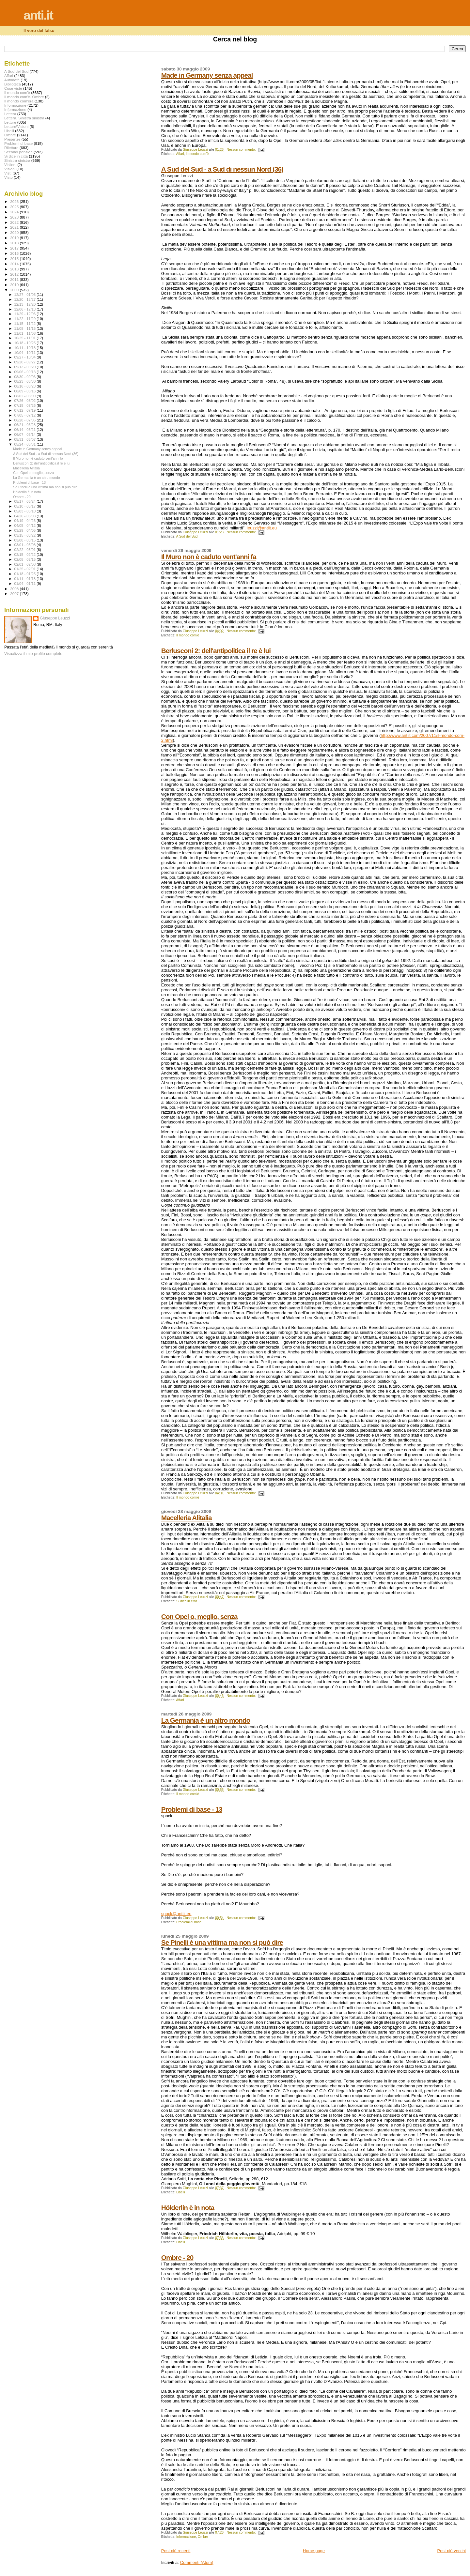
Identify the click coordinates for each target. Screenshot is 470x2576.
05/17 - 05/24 (25, 501)
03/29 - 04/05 (25, 530)
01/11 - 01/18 (25, 579)
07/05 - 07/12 (25, 415)
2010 (15, 284)
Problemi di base (188, 1922)
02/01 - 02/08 (25, 564)
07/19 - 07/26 (25, 405)
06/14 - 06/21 (25, 430)
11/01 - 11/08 (25, 333)
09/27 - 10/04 (25, 357)
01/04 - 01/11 (25, 584)
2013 (15, 269)
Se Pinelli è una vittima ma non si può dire (222, 1942)
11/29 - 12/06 (25, 314)
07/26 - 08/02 (25, 401)
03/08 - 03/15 (25, 540)
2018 (15, 243)
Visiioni (10, 164)
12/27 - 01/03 (25, 295)
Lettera (10, 114)
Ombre (203, 2536)
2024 (15, 212)
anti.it (38, 15)
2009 (15, 290)
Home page (314, 2550)
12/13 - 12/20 (25, 304)
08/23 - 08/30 (25, 381)
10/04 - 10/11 (25, 353)
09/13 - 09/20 (25, 367)
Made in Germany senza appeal (207, 75)
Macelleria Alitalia (186, 1517)
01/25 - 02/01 (25, 569)
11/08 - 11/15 (25, 328)
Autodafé (12, 80)
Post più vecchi (451, 2550)
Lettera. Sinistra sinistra (24, 118)
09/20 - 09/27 (25, 362)
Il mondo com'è (197, 154)
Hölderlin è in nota (187, 2207)
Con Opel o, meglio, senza (199, 1616)
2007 (15, 593)
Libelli (180, 2192)
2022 (15, 222)
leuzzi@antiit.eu (262, 528)
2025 (15, 207)
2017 (15, 248)
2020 (15, 232)
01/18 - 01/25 (25, 574)
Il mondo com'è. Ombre (24, 97)
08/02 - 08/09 (25, 396)
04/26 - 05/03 (25, 516)
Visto (8, 177)
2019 (15, 238)
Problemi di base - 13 (191, 1809)
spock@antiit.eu (176, 1913)
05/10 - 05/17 (25, 506)
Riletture (11, 147)
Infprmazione (15, 109)
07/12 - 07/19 (25, 410)
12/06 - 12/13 (25, 309)
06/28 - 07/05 (25, 420)
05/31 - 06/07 (25, 439)
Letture (10, 122)
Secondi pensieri (18, 152)
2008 (15, 589)
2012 (15, 274)
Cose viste (13, 88)
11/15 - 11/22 (25, 324)
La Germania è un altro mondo (205, 1720)
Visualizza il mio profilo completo (33, 653)
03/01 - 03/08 (25, 545)
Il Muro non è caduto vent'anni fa (208, 556)
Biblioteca (12, 84)
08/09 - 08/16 (25, 391)
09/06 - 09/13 (25, 372)
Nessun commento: (242, 149)
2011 (15, 279)
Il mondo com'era (19, 101)
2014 (15, 264)
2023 (15, 217)
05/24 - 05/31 (25, 444)
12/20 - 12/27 (25, 299)
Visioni (9, 169)
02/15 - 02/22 (25, 554)
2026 (15, 201)
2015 (15, 258)
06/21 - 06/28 (25, 425)
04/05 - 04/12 (25, 525)
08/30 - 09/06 (25, 377)
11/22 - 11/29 (25, 319)
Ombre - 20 (177, 2257)
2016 (15, 253)
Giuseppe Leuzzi (55, 618)
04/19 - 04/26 (25, 521)
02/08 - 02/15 (25, 559)
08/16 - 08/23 (25, 386)
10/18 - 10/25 (25, 343)
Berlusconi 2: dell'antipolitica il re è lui (216, 650)
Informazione (186, 2536)
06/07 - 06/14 (25, 434)
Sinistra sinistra (17, 160)
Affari (180, 154)
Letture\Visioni (16, 126)
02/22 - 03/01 (25, 550)
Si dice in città (186, 1601)
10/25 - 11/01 (25, 338)
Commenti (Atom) (196, 2562)
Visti (7, 173)
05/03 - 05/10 (25, 511)
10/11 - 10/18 (25, 348)
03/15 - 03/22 (25, 535)
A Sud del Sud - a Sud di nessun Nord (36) (222, 169)
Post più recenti (176, 2550)
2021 (15, 227)
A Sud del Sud (186, 536)
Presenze (12, 139)
